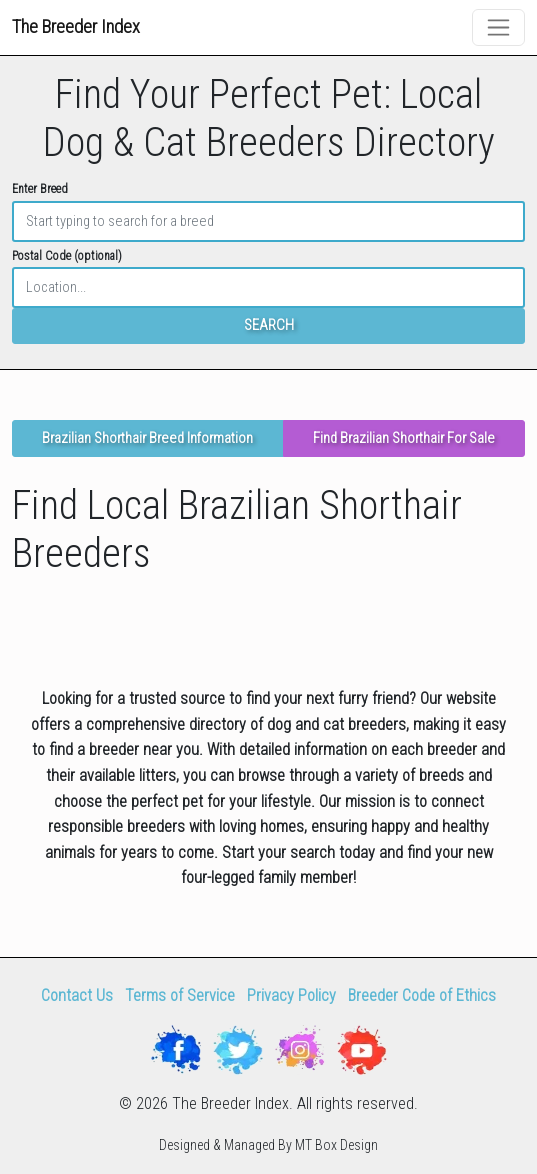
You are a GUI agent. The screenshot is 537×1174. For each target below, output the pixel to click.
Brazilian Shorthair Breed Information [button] (147, 438)
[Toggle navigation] (498, 27)
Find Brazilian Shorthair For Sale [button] (404, 438)
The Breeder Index (76, 26)
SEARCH (269, 325)
